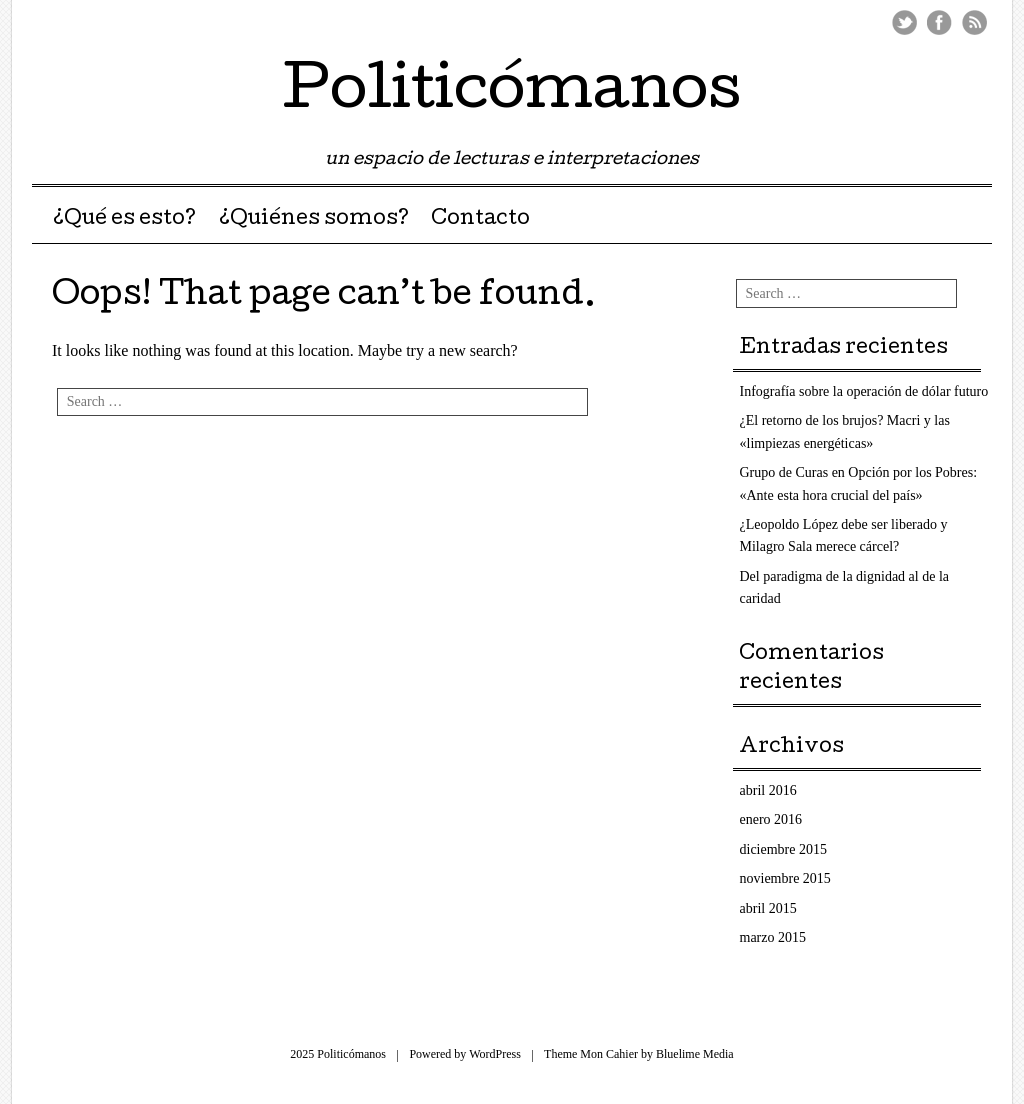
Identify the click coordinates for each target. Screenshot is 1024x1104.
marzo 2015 (773, 937)
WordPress (495, 1054)
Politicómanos (512, 94)
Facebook (939, 22)
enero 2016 (771, 819)
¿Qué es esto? (124, 220)
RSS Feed (974, 22)
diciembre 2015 (783, 849)
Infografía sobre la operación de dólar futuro (864, 391)
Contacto (480, 220)
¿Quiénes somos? (314, 220)
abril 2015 (768, 908)
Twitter (904, 22)
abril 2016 (768, 790)
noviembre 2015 (785, 878)
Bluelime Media (695, 1054)
